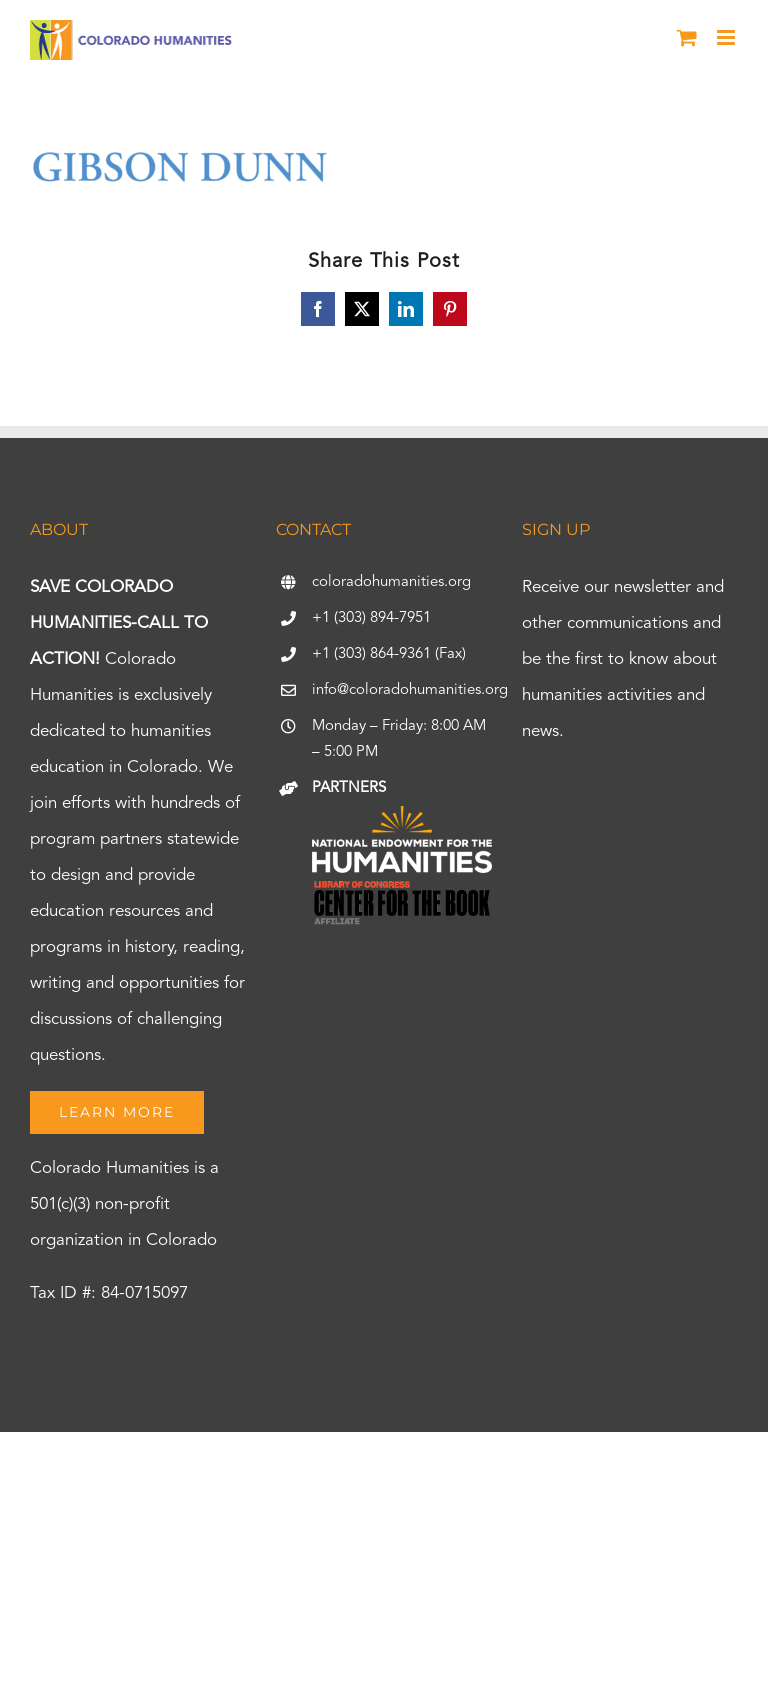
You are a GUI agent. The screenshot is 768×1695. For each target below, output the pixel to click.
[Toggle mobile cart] (687, 37)
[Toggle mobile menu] (727, 37)
